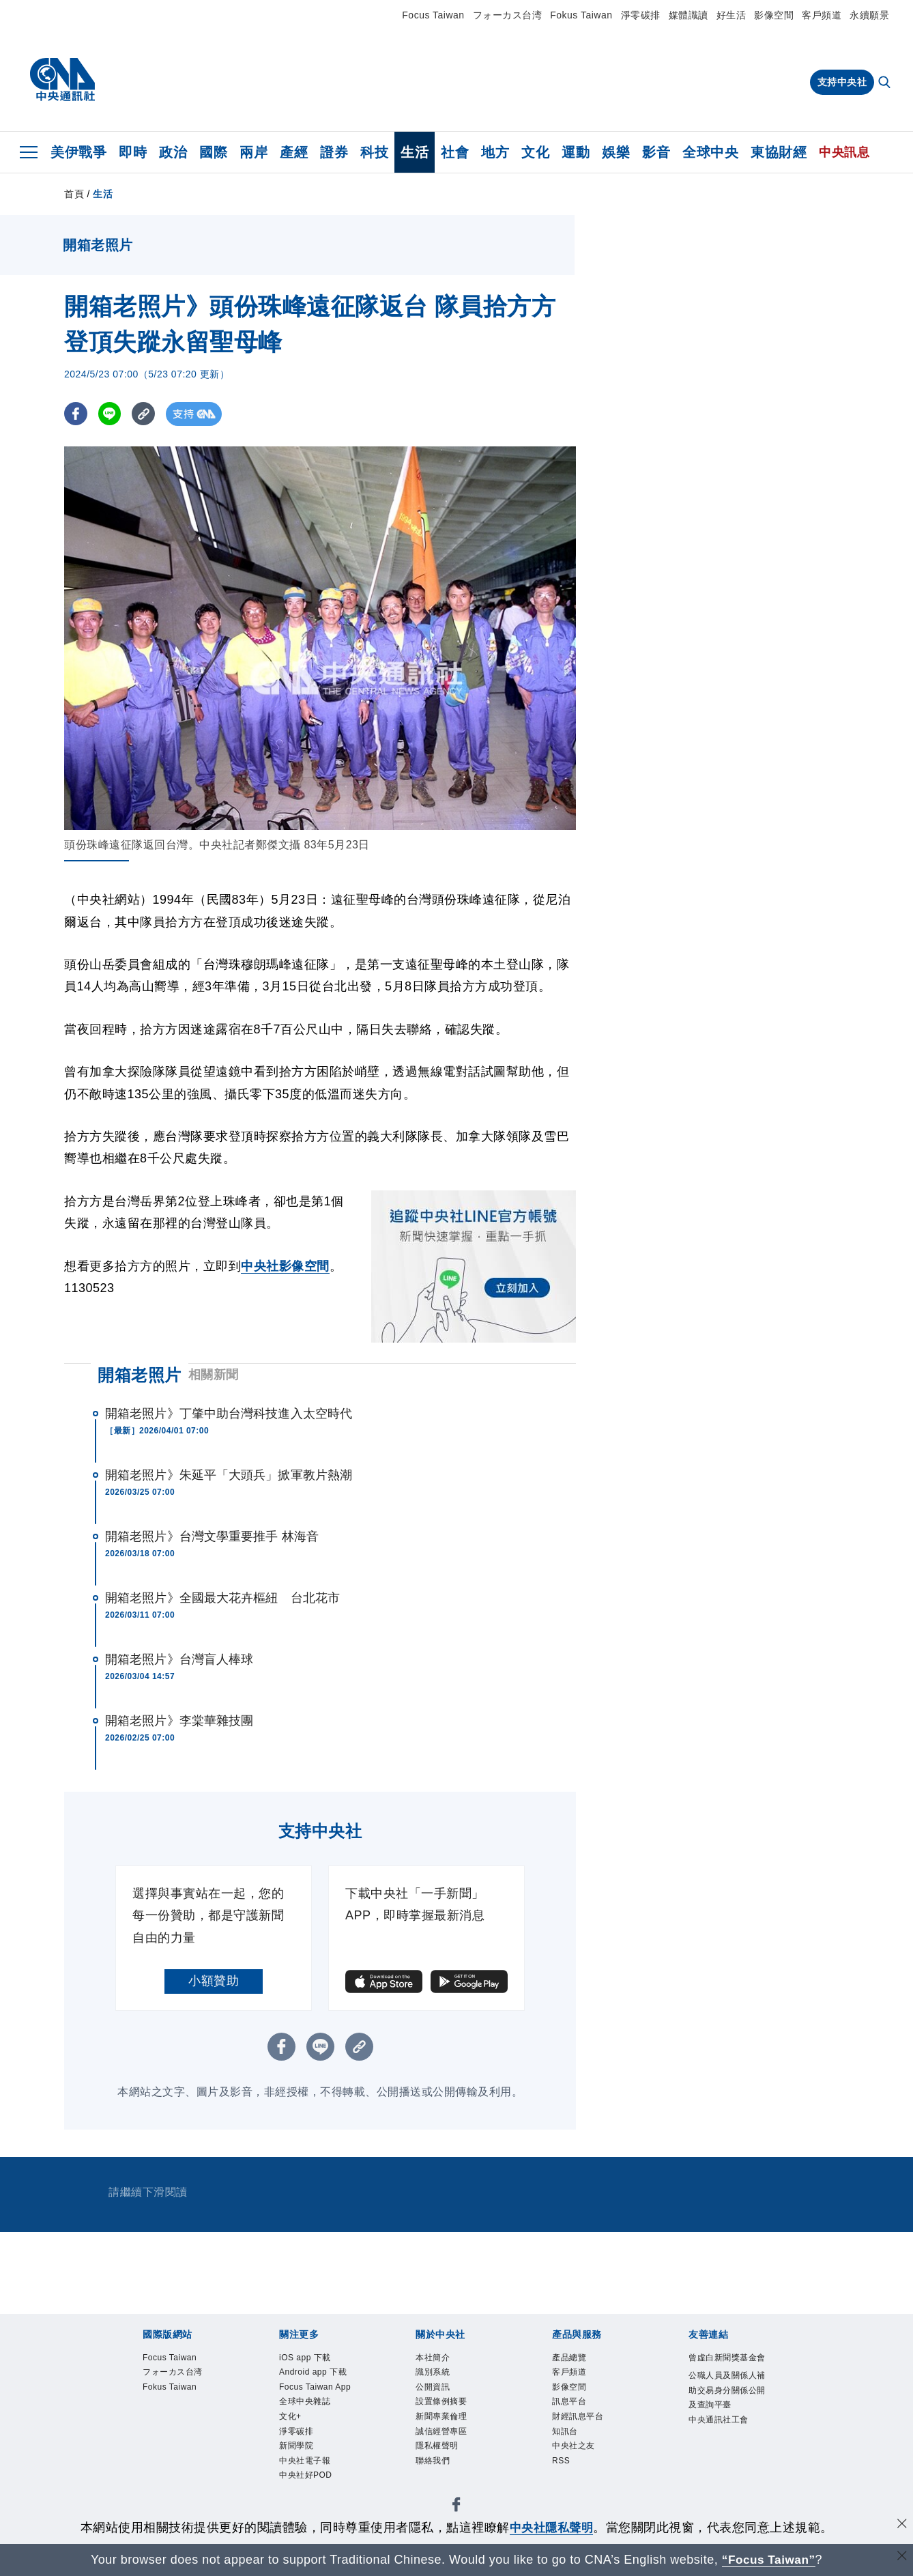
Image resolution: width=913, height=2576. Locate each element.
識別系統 (433, 2372)
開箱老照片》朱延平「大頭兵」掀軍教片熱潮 (228, 1475)
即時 (133, 152)
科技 (374, 152)
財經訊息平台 (577, 2416)
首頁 (74, 193)
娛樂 (616, 152)
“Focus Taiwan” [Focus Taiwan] (768, 2559)
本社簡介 (433, 2357)
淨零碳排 (641, 15)
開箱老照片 (140, 1375)
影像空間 (774, 15)
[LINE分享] (111, 414)
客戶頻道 (821, 15)
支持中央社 (842, 81)
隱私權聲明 (437, 2445)
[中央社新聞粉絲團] (456, 2506)
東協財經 (779, 152)
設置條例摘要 (441, 2401)
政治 (173, 152)
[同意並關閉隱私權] (901, 2526)
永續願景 (869, 15)
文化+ (290, 2416)
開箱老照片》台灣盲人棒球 (179, 1659)
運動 (576, 152)
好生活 (731, 15)
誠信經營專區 (441, 2431)
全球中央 (710, 152)
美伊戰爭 (78, 152)
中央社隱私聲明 (551, 2527)
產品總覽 (569, 2357)
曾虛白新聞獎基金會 (727, 2357)
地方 (495, 152)
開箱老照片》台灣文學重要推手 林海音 (212, 1536)
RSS (561, 2460)
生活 (415, 152)
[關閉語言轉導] (901, 2558)
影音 (656, 152)
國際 (213, 152)
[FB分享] (76, 414)
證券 (334, 152)
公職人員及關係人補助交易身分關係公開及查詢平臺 (727, 2390)
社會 (455, 152)
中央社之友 (573, 2445)
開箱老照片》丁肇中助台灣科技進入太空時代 (228, 1413)
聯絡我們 (433, 2460)
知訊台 (565, 2431)
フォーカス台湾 (507, 15)
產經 (294, 152)
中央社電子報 (304, 2460)
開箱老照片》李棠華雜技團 (179, 1721)
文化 (535, 152)
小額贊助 (213, 1981)
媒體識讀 (688, 15)
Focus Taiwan (433, 15)
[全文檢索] (885, 83)
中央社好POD (305, 2475)
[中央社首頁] (62, 80)
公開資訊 (433, 2387)
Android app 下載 (313, 2372)
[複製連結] (146, 414)
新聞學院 (296, 2445)
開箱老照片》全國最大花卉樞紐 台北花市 (222, 1598)
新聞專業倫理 (441, 2416)
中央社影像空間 (285, 1266)
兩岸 (253, 152)
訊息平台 (569, 2401)
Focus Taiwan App (315, 2387)
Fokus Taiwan (581, 15)
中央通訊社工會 (719, 2419)
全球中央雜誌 (304, 2401)
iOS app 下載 (305, 2357)
